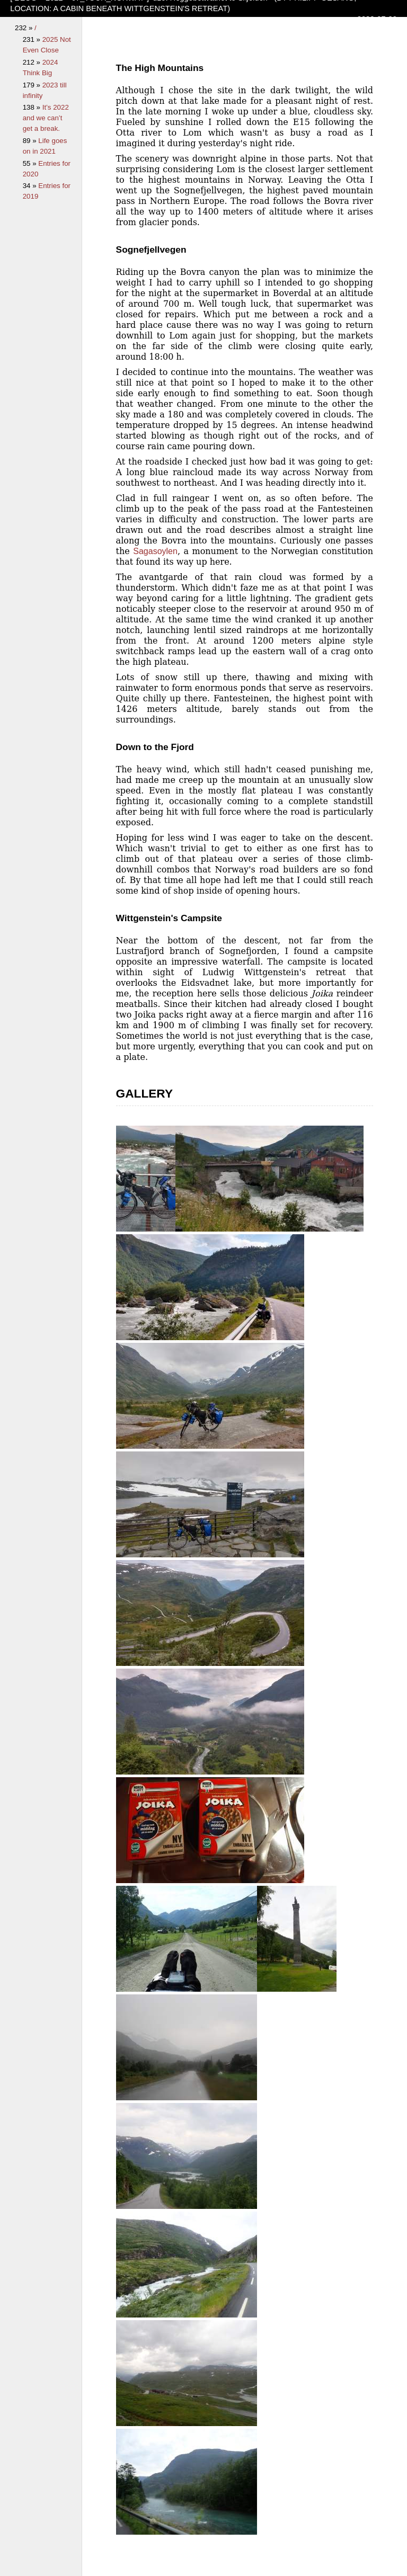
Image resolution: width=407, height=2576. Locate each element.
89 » (31, 141)
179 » (32, 85)
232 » (24, 28)
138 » (32, 107)
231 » (32, 39)
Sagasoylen (155, 551)
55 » (31, 163)
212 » (32, 62)
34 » (31, 186)
